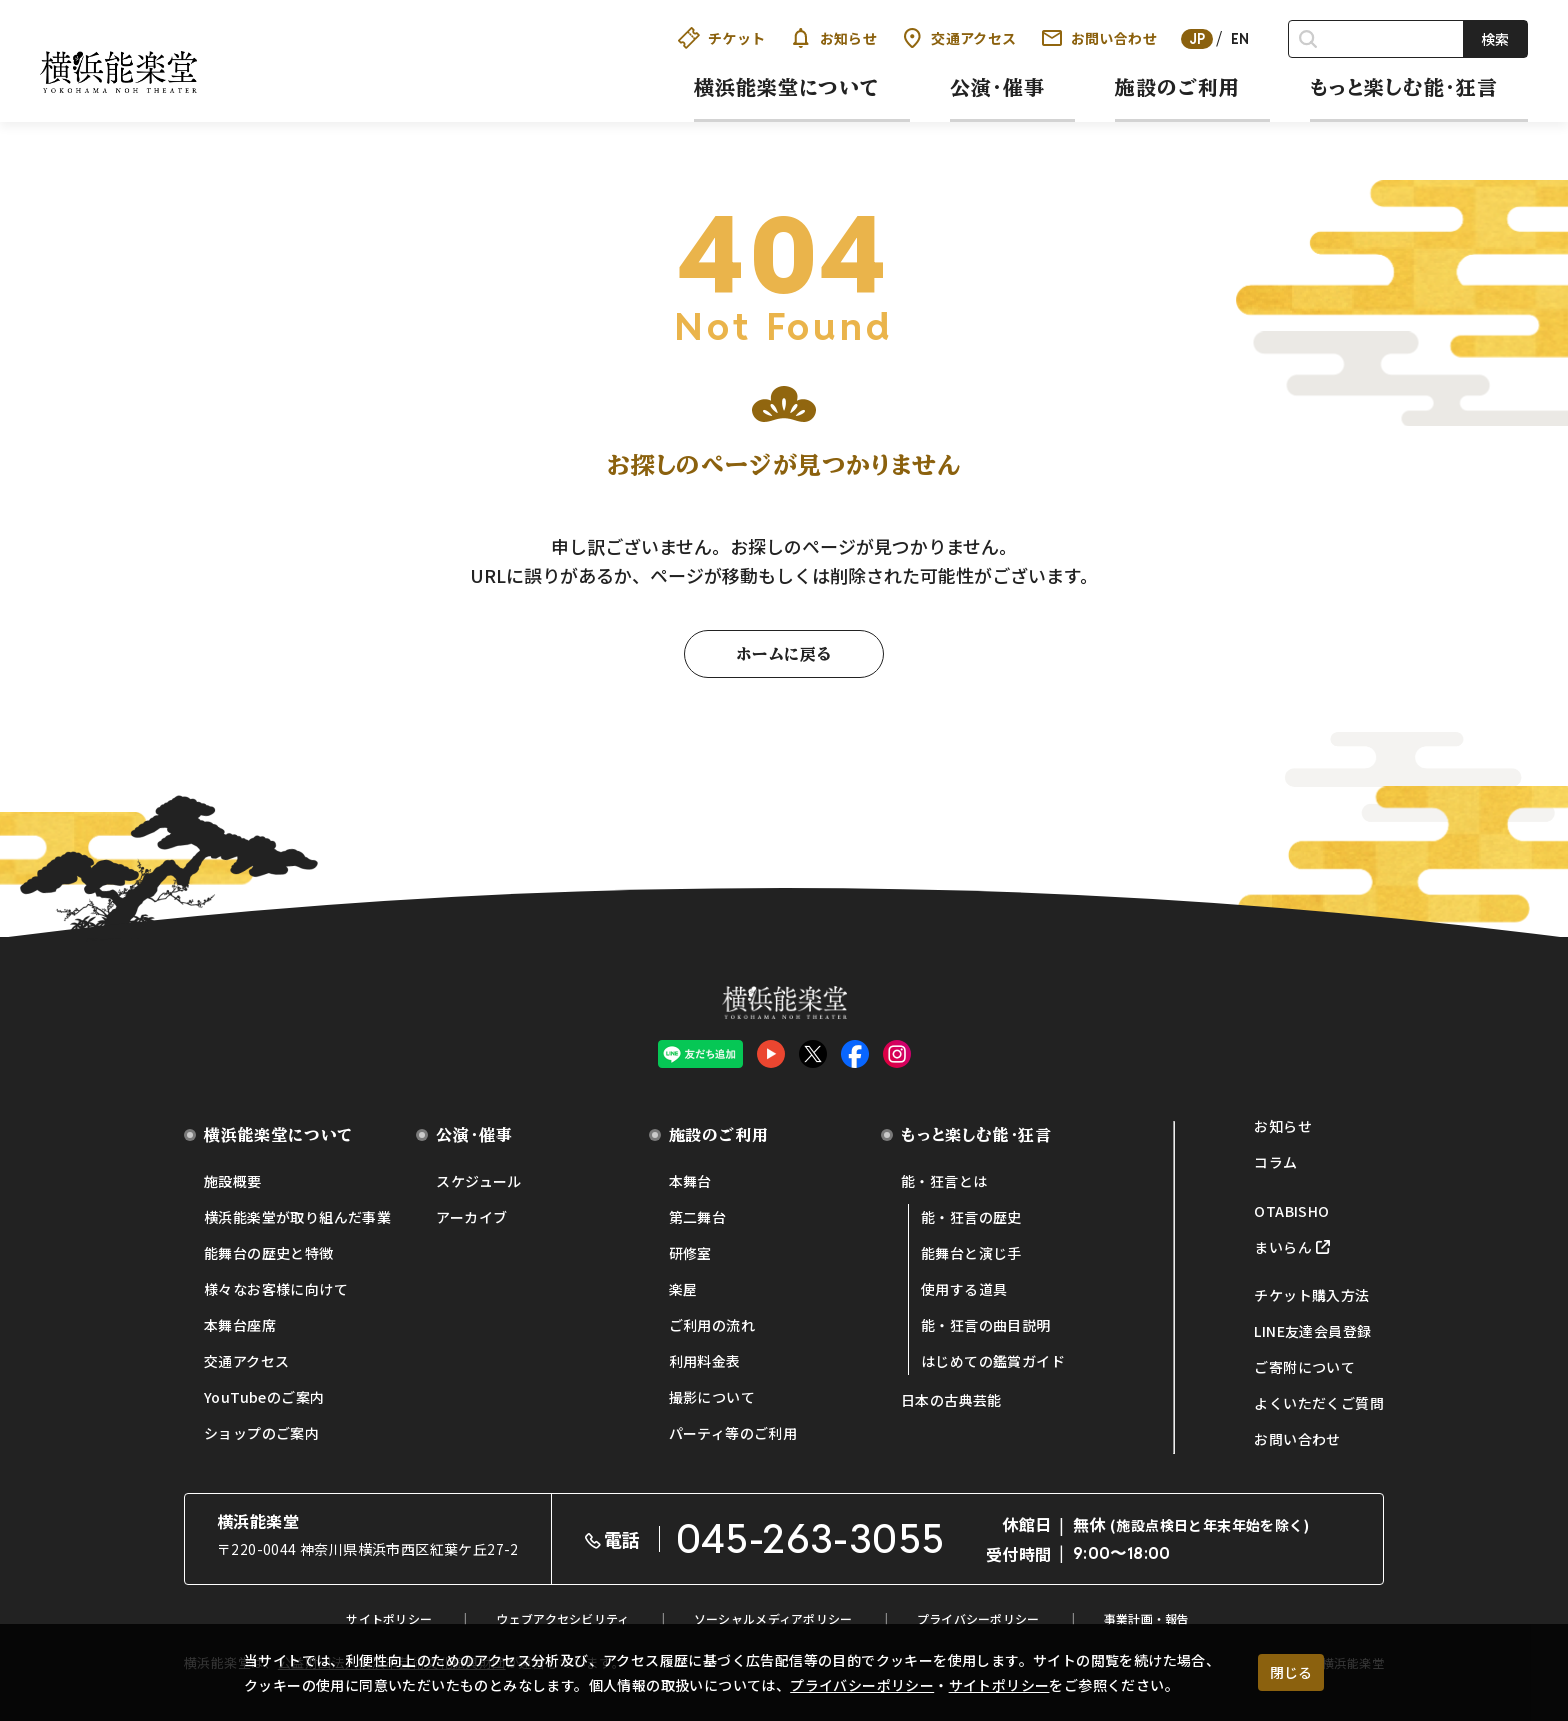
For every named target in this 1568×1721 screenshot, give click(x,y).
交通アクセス (958, 38)
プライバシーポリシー (862, 1685)
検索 (1495, 39)
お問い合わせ (1099, 38)
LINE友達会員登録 (1312, 1331)
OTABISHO (1291, 1211)
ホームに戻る (784, 654)
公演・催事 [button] (997, 87)
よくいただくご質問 (1319, 1403)
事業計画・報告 (1147, 1618)
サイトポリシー (999, 1685)
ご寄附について (1304, 1367)
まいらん (1283, 1247)
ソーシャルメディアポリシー (773, 1618)
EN (1240, 39)
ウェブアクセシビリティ (562, 1618)
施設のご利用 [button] (1177, 87)
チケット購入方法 (1311, 1295)
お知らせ (834, 38)
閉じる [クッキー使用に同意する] (1291, 1672)
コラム (1275, 1162)
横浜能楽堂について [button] (787, 87)
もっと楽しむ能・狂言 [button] (1404, 87)
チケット (722, 38)
